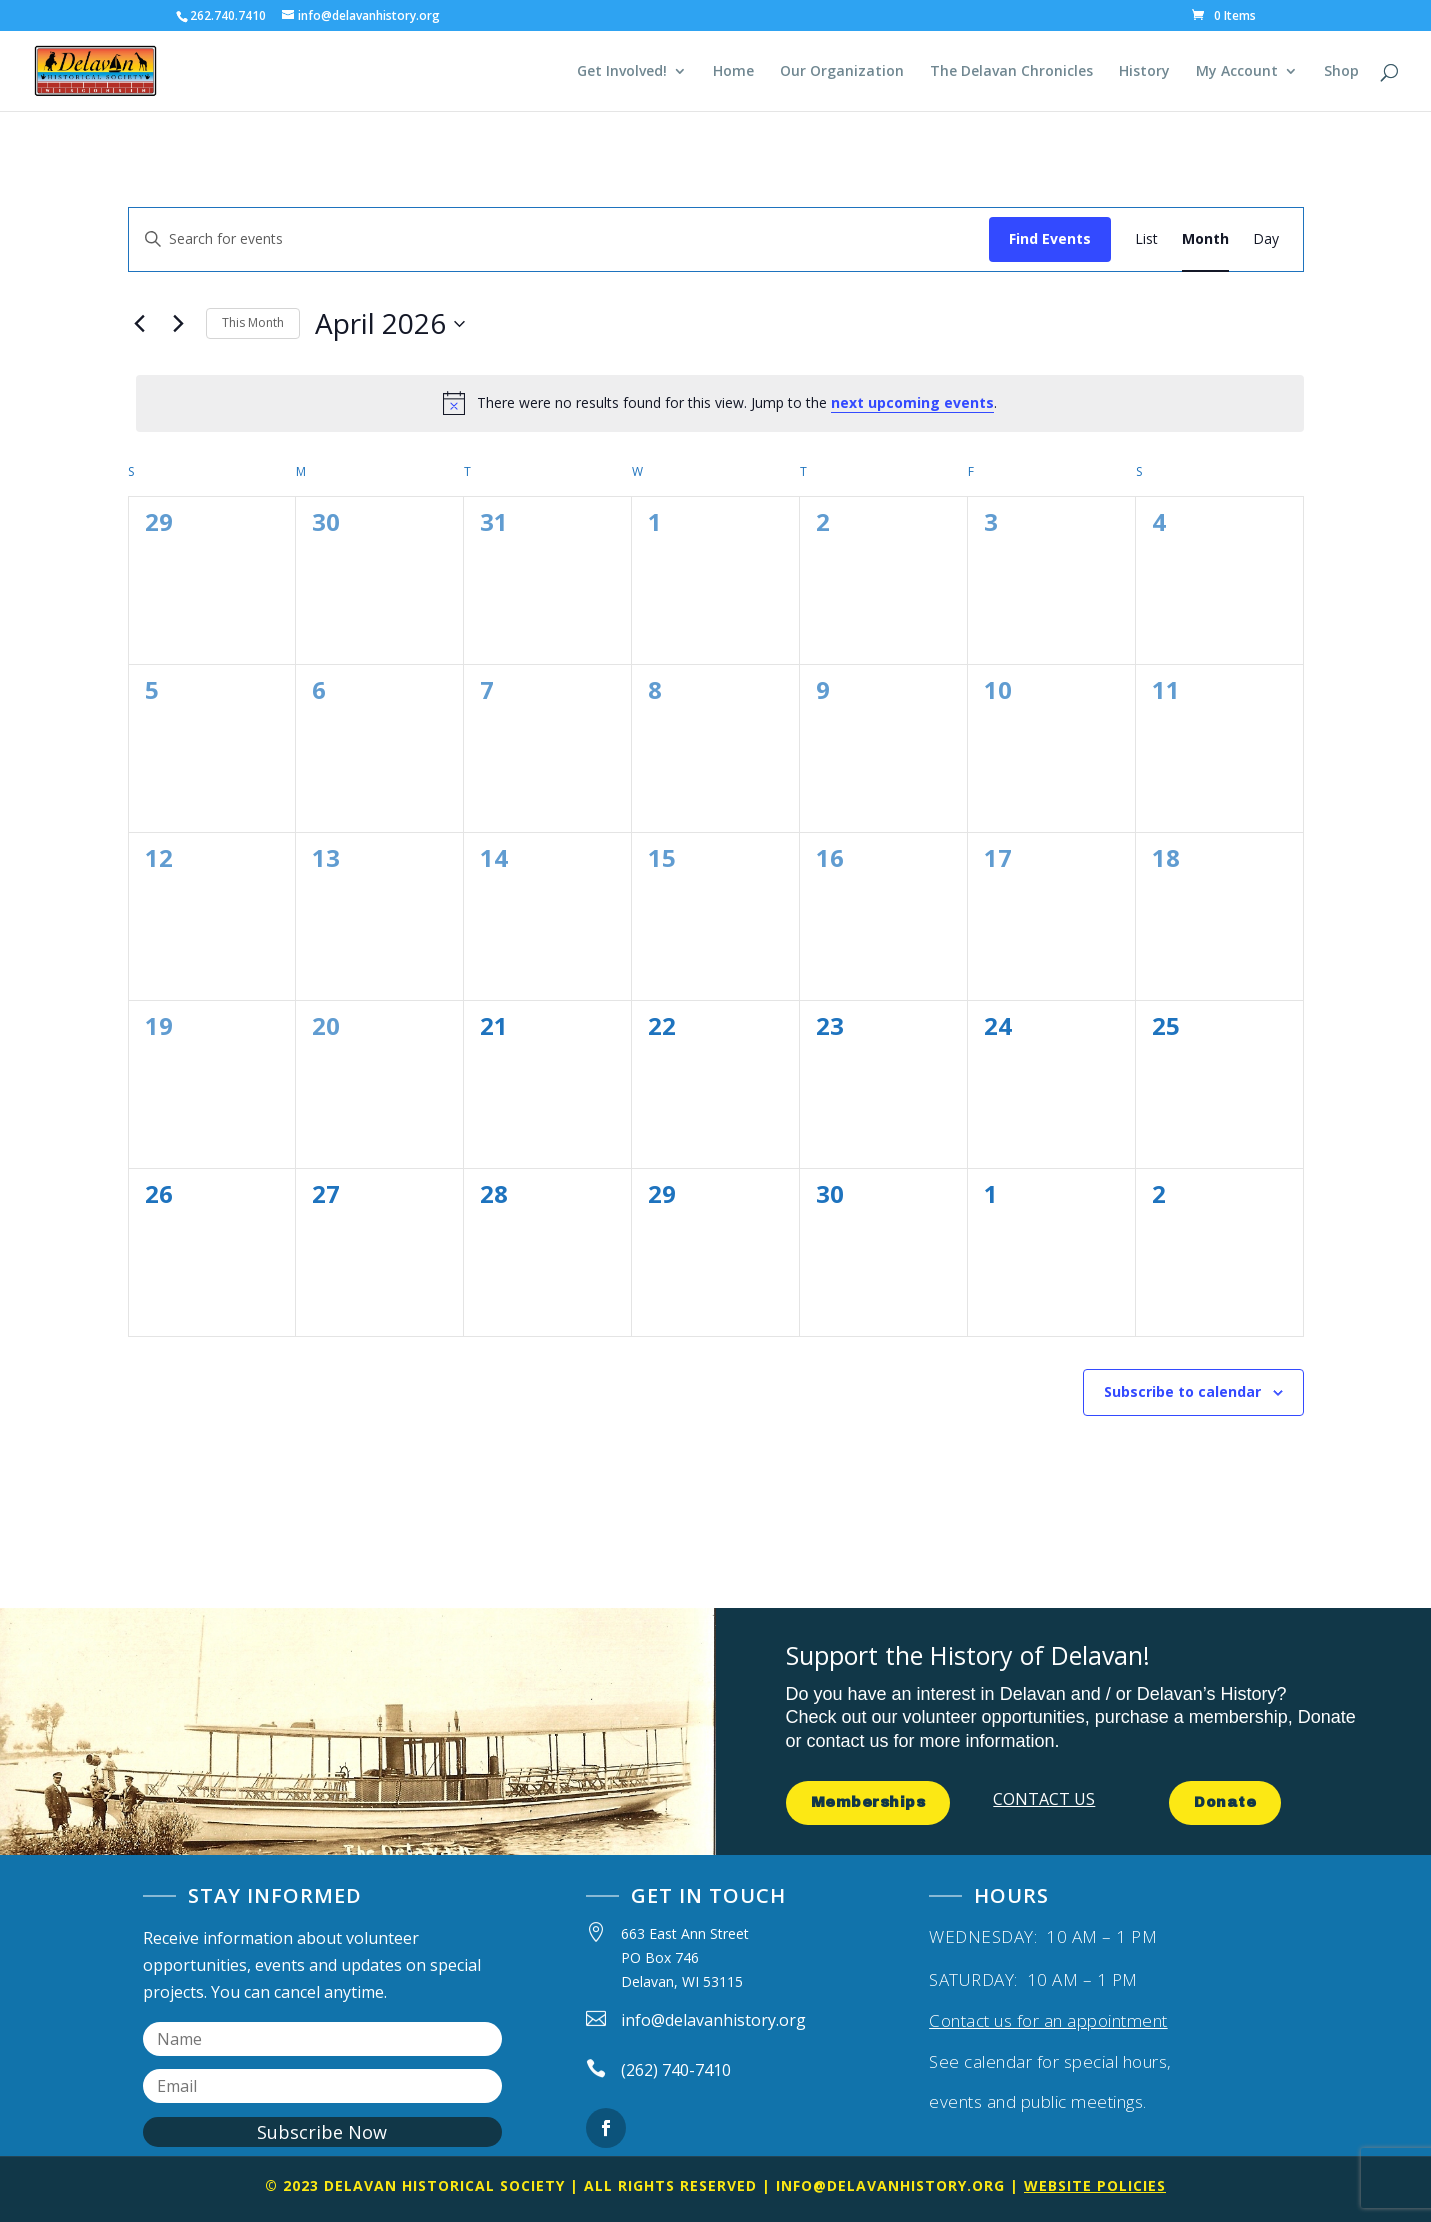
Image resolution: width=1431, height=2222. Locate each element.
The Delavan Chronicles (1011, 72)
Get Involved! (622, 72)
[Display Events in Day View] (1266, 239)
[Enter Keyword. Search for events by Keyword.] (559, 239)
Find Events (1050, 238)
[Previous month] (140, 324)
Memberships (868, 1802)
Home (733, 72)
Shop (1341, 72)
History (1144, 72)
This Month (253, 322)
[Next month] (179, 324)
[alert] (720, 403)
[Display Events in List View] (1146, 239)
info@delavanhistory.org (890, 2185)
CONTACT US (1044, 1799)
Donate (1225, 1802)
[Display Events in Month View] (1205, 239)
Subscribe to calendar (1182, 1391)
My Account (1237, 72)
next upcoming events (912, 402)
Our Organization (842, 72)
